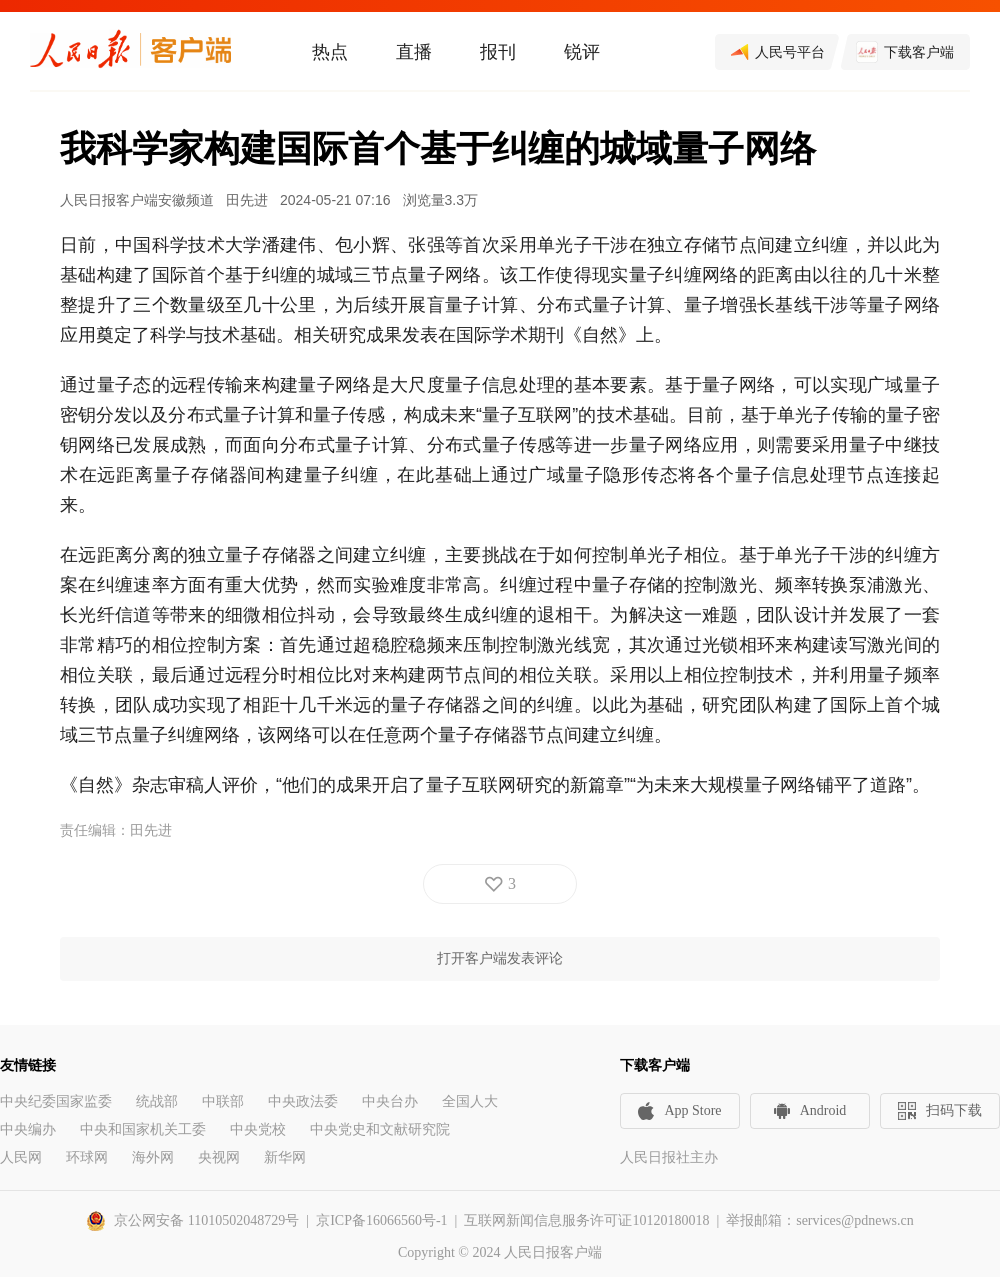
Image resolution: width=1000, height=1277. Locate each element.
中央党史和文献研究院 (380, 1129)
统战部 (157, 1101)
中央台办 (390, 1101)
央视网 (219, 1157)
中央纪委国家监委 (56, 1101)
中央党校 (258, 1129)
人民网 (21, 1157)
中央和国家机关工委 (143, 1129)
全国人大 (470, 1101)
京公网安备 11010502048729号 (206, 1220)
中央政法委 (303, 1101)
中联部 (223, 1101)
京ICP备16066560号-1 (381, 1220)
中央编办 (28, 1129)
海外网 (153, 1157)
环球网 (87, 1157)
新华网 (285, 1157)
